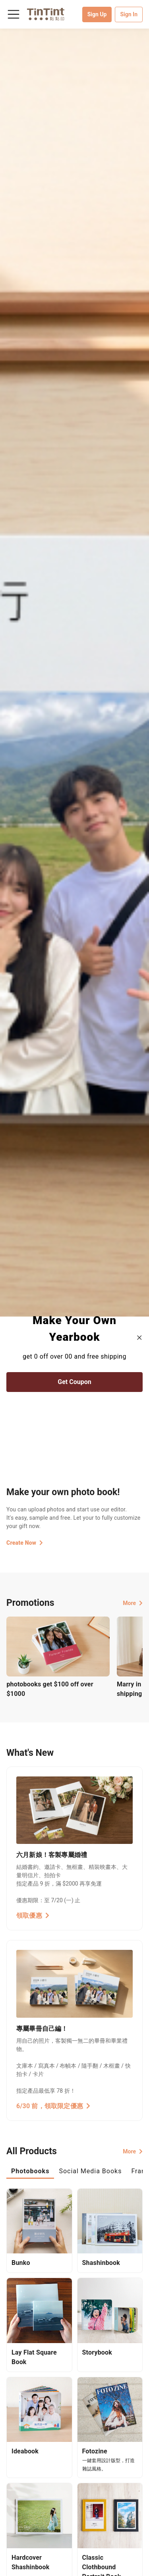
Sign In (128, 14)
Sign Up (97, 14)
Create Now (24, 1543)
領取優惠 (32, 1915)
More (133, 1603)
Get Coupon (74, 1382)
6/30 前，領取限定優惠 (53, 2106)
